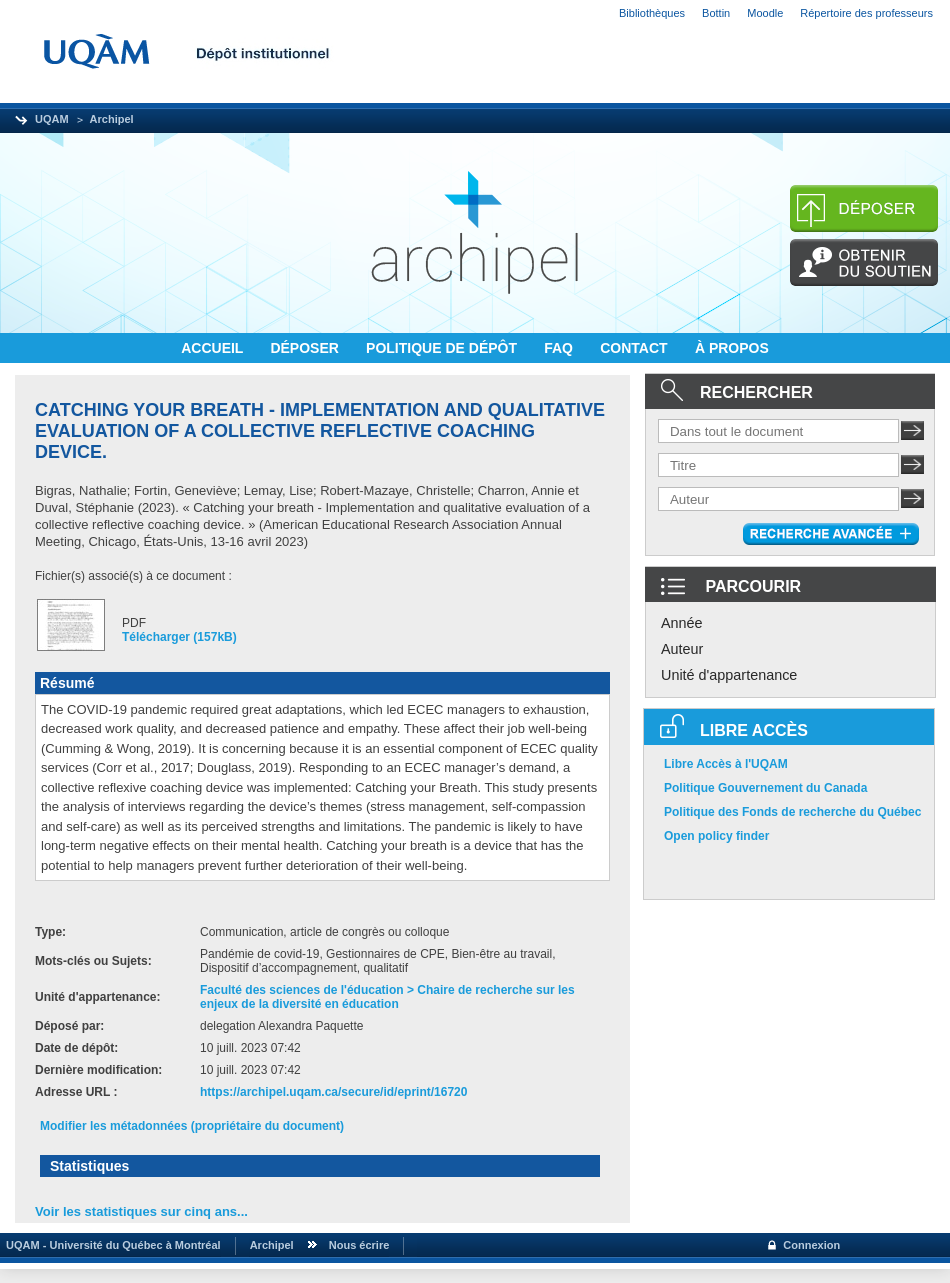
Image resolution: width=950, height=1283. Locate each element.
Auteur (682, 649)
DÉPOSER (306, 348)
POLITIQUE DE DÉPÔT (443, 348)
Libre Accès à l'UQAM (726, 764)
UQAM (52, 119)
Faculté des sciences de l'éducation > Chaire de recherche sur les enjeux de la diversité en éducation (387, 997)
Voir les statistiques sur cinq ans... (141, 1211)
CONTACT (635, 348)
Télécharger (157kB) (179, 637)
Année (682, 623)
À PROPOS (732, 348)
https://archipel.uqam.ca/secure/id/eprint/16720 (333, 1092)
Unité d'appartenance (729, 675)
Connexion (811, 1245)
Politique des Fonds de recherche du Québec (792, 812)
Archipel (112, 119)
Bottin (716, 13)
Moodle (765, 13)
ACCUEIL (214, 348)
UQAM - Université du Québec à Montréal (110, 1245)
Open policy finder (716, 836)
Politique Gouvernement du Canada (765, 788)
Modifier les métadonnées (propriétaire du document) (192, 1126)
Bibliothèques (652, 13)
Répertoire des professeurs (866, 13)
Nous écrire (359, 1245)
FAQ (560, 348)
